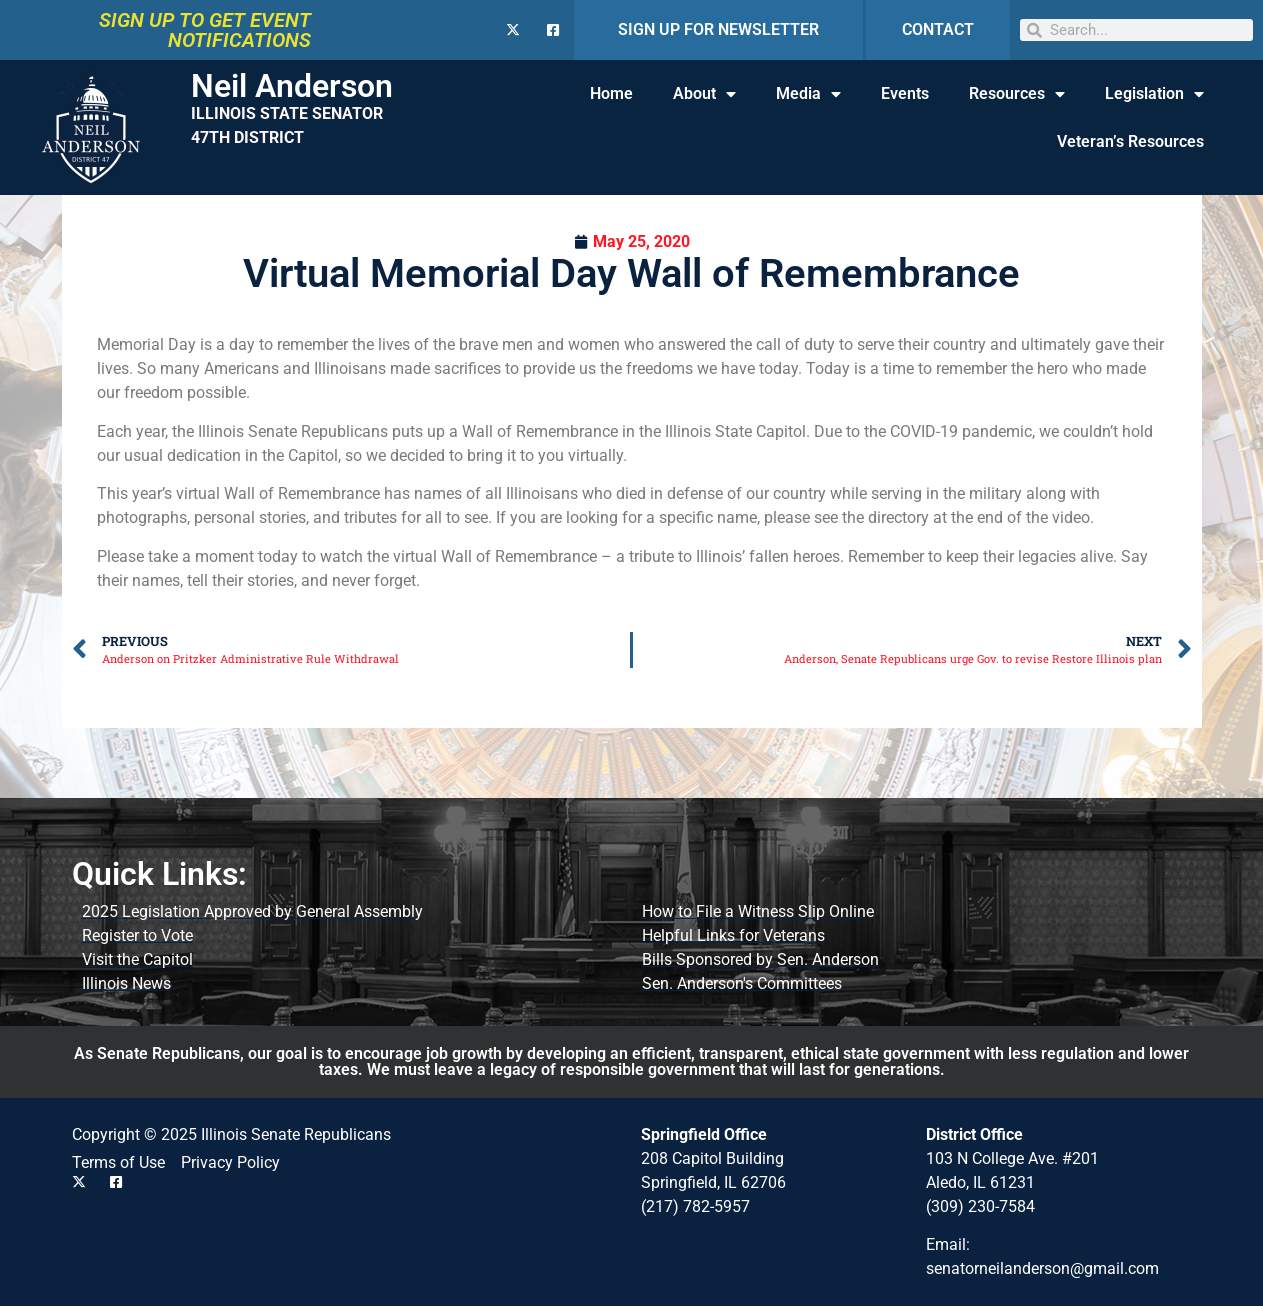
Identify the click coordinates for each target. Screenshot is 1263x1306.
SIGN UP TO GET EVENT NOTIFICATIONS (205, 30)
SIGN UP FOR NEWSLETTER (718, 29)
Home (611, 93)
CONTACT (938, 29)
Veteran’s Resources (1130, 141)
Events (905, 93)
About (704, 94)
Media (808, 94)
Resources (1017, 94)
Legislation (1154, 94)
